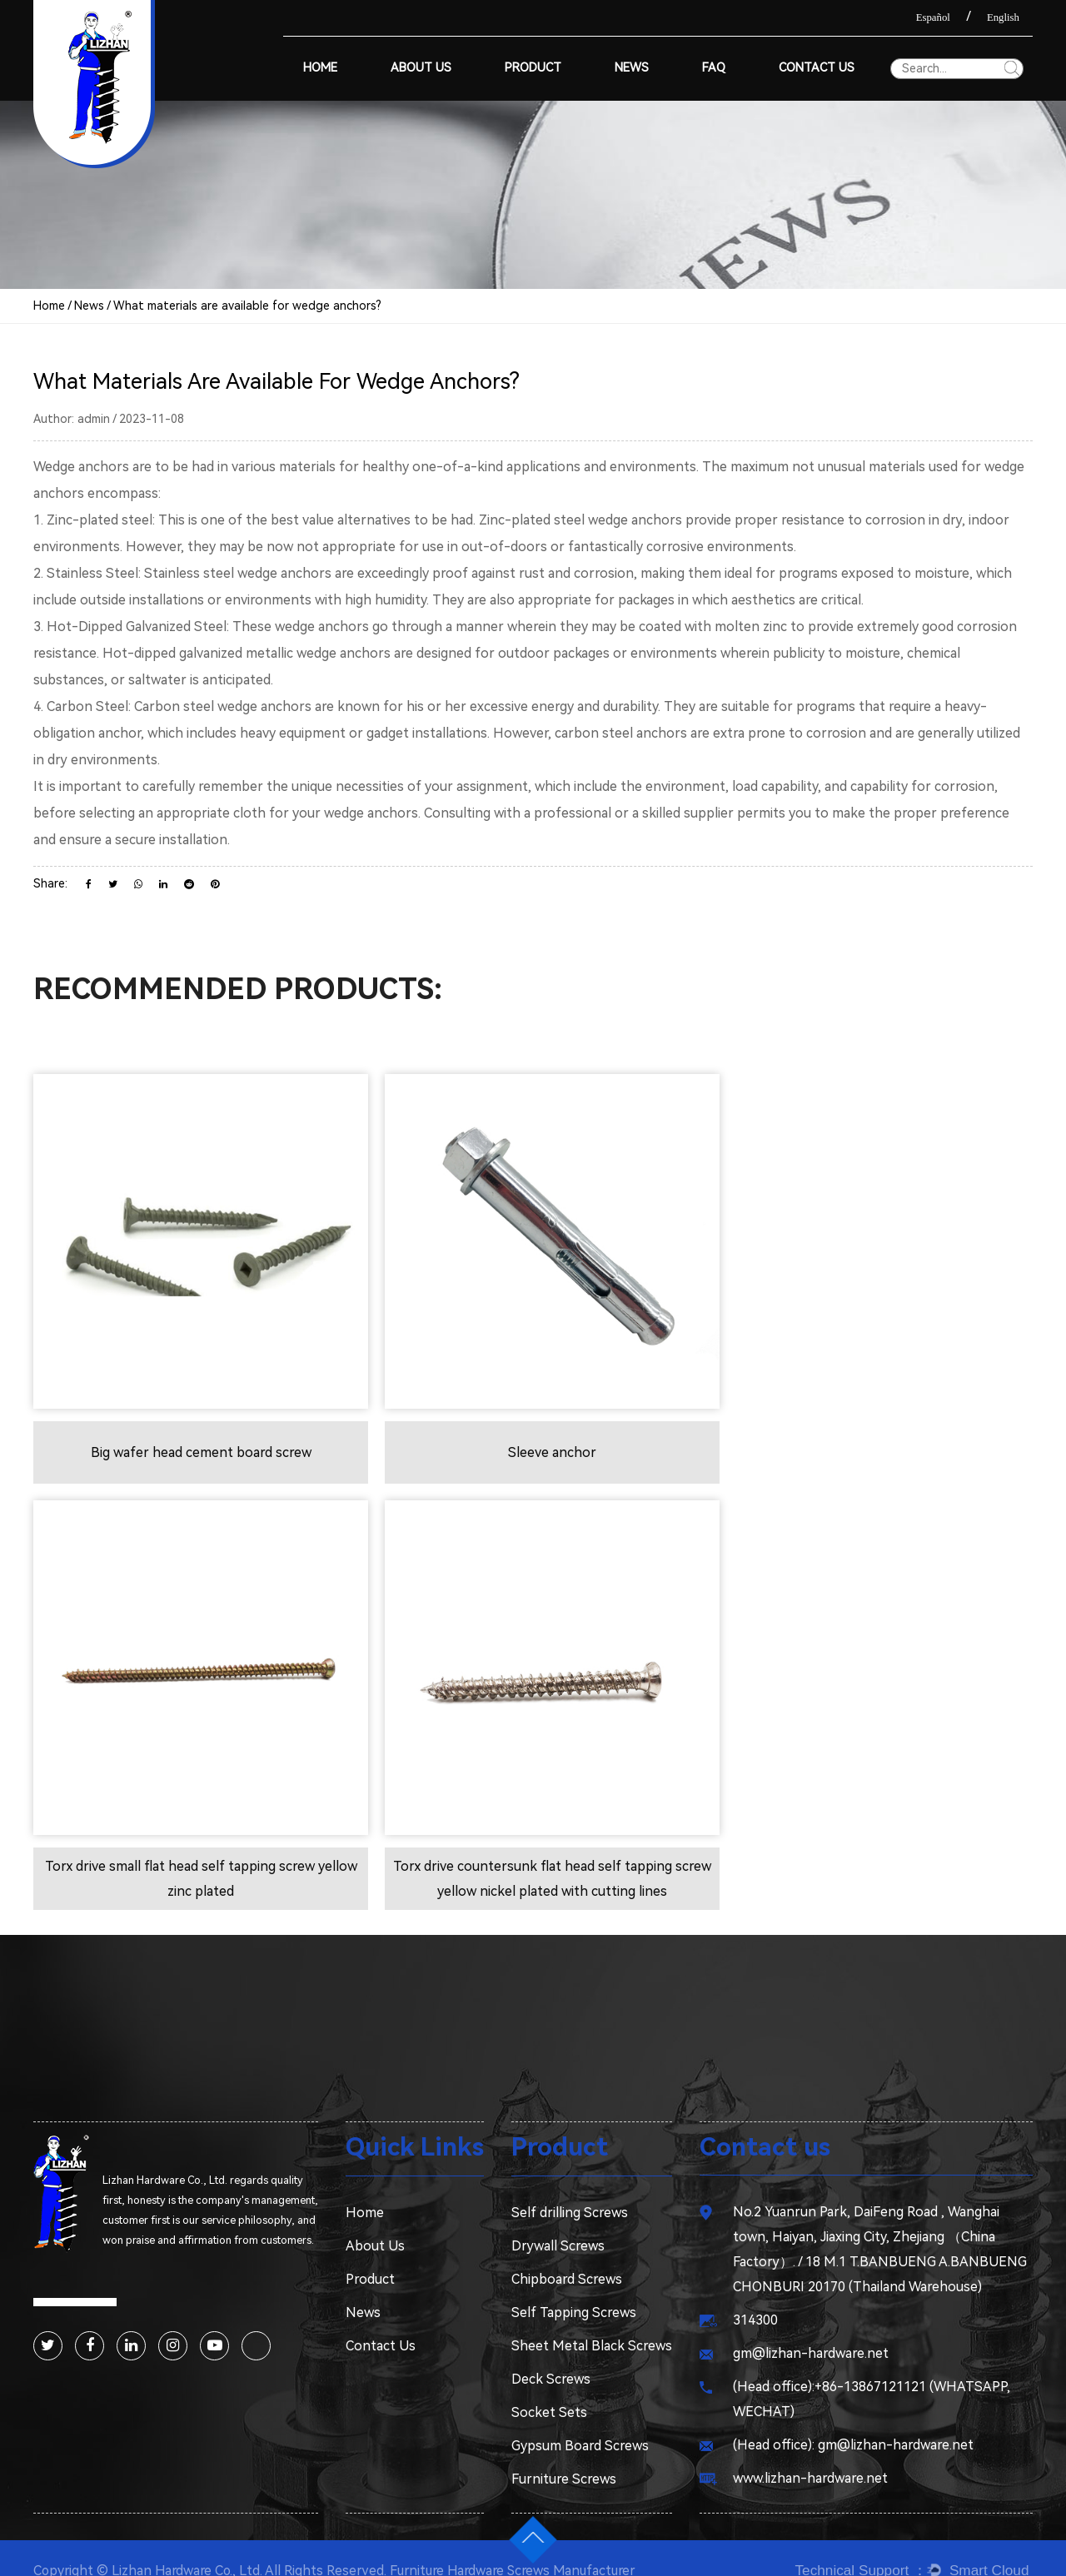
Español (933, 17)
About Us (421, 68)
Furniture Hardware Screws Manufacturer (523, 2545)
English (1003, 17)
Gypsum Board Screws (580, 2420)
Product (533, 68)
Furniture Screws (563, 2453)
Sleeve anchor (533, 1439)
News (632, 68)
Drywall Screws (558, 2220)
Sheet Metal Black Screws (591, 2320)
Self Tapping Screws (573, 2287)
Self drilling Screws (569, 2187)
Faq (713, 68)
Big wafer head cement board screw (194, 1439)
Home (320, 68)
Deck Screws (550, 2353)
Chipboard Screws (566, 2253)
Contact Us (816, 68)
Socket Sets (549, 2386)
